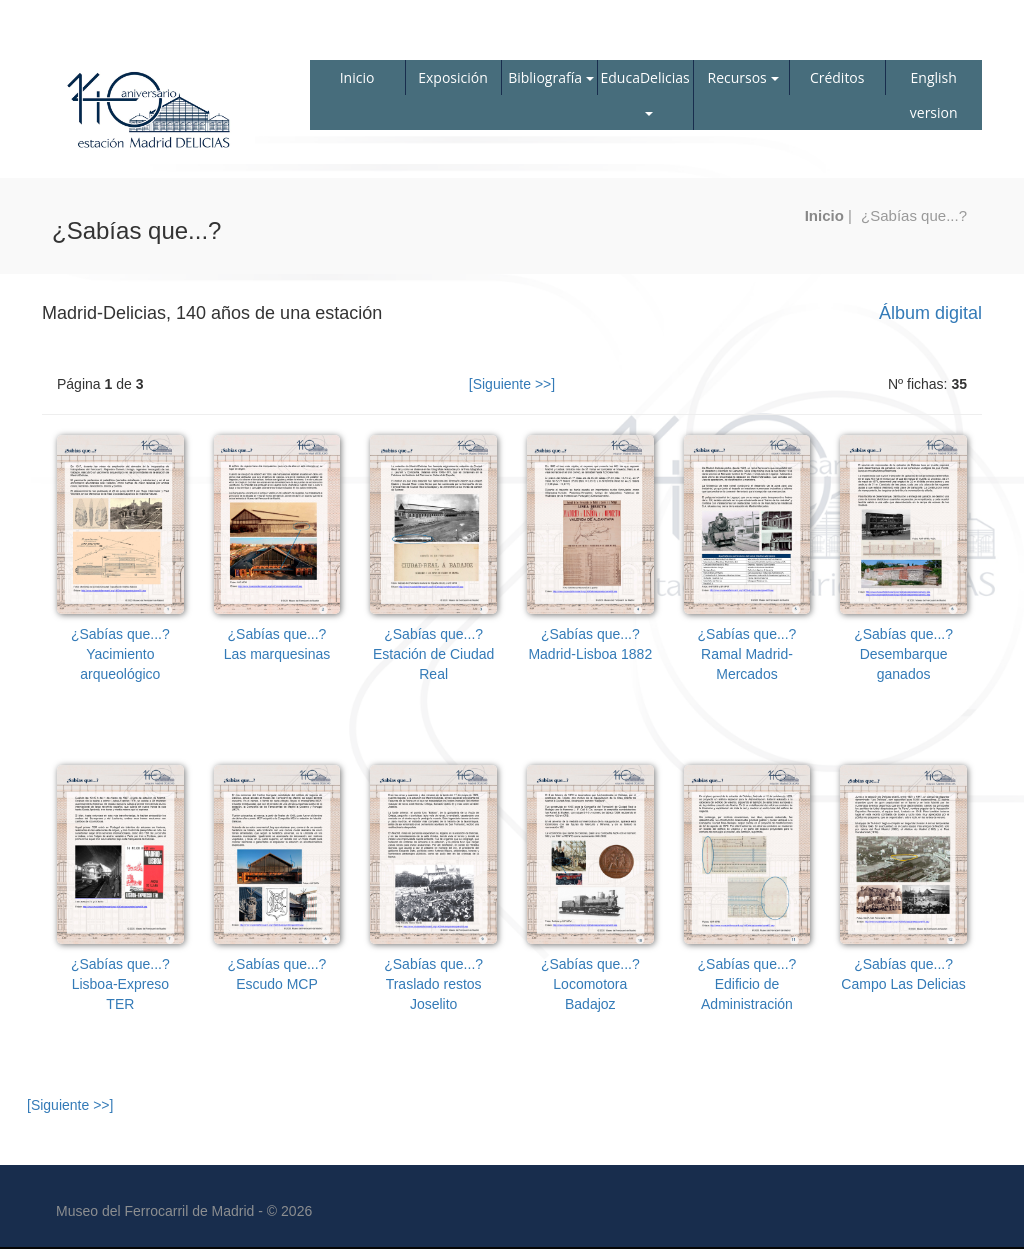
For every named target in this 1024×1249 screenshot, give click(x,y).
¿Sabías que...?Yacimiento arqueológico (120, 654)
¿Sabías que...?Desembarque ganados (903, 654)
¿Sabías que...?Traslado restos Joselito (433, 984)
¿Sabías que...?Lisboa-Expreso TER (120, 984)
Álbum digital (930, 313)
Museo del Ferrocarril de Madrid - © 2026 (184, 1211)
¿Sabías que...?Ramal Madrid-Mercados (747, 654)
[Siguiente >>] (512, 384)
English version (934, 95)
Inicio (357, 77)
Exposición (453, 77)
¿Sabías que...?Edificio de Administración (747, 984)
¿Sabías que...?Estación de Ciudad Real (433, 654)
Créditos (837, 77)
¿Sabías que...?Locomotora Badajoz (590, 984)
